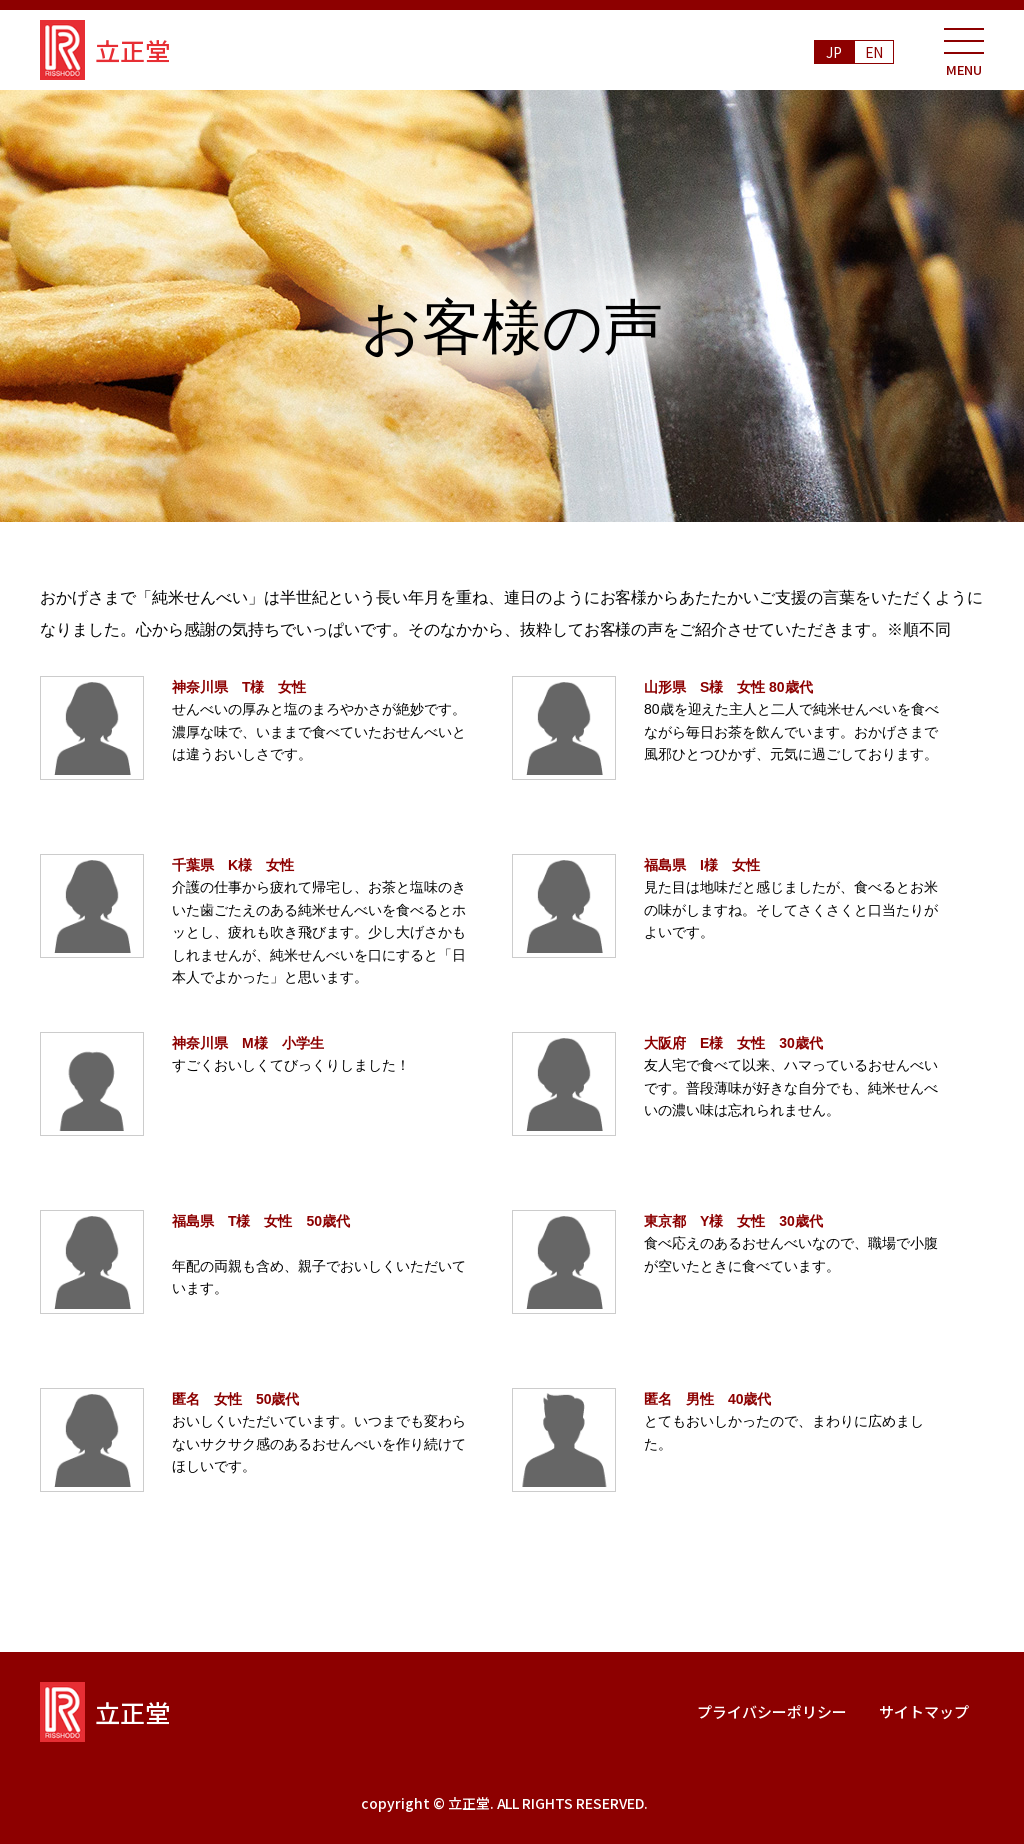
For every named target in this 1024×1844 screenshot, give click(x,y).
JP (834, 52)
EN (874, 52)
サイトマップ (924, 1711)
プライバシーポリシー (772, 1711)
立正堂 (105, 50)
